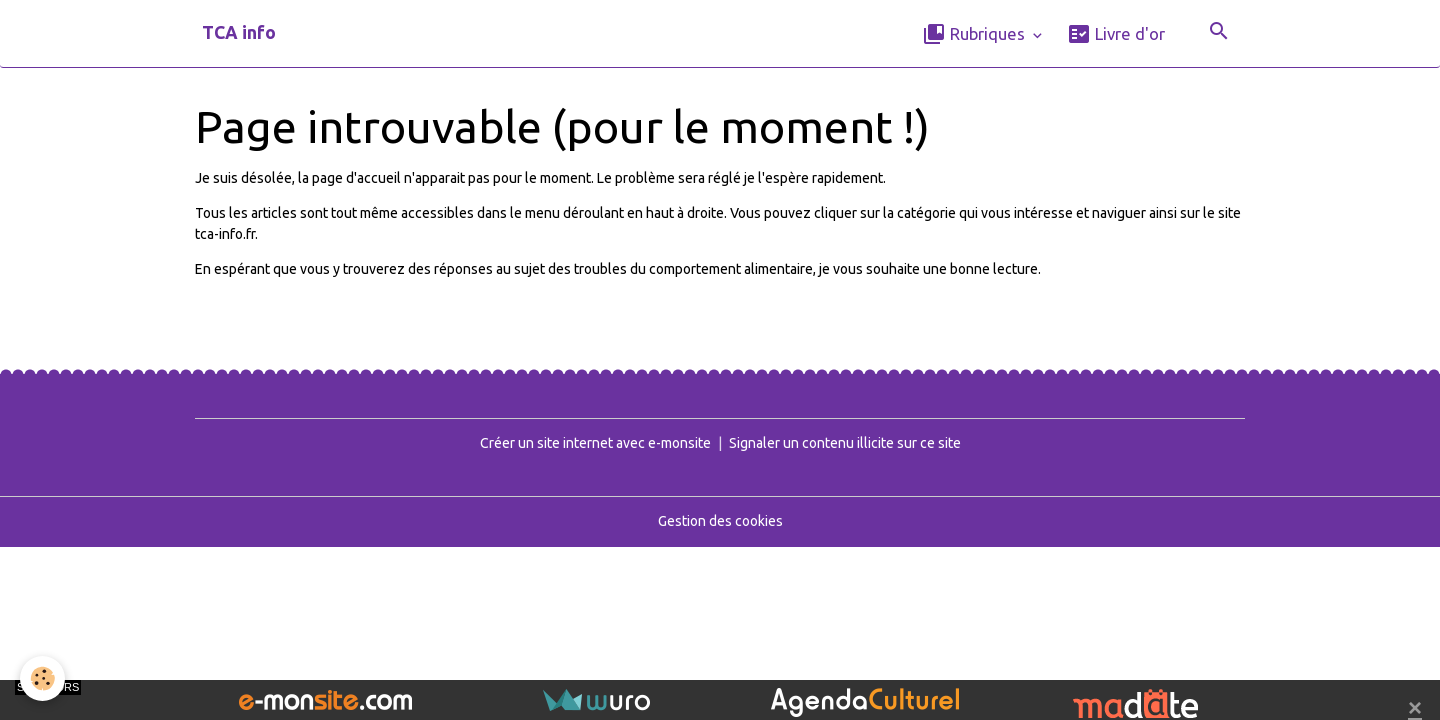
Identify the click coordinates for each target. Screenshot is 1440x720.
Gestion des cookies (720, 521)
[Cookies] (42, 678)
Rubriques (975, 34)
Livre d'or (1116, 34)
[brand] (239, 33)
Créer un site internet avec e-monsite (595, 443)
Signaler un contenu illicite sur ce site (845, 443)
